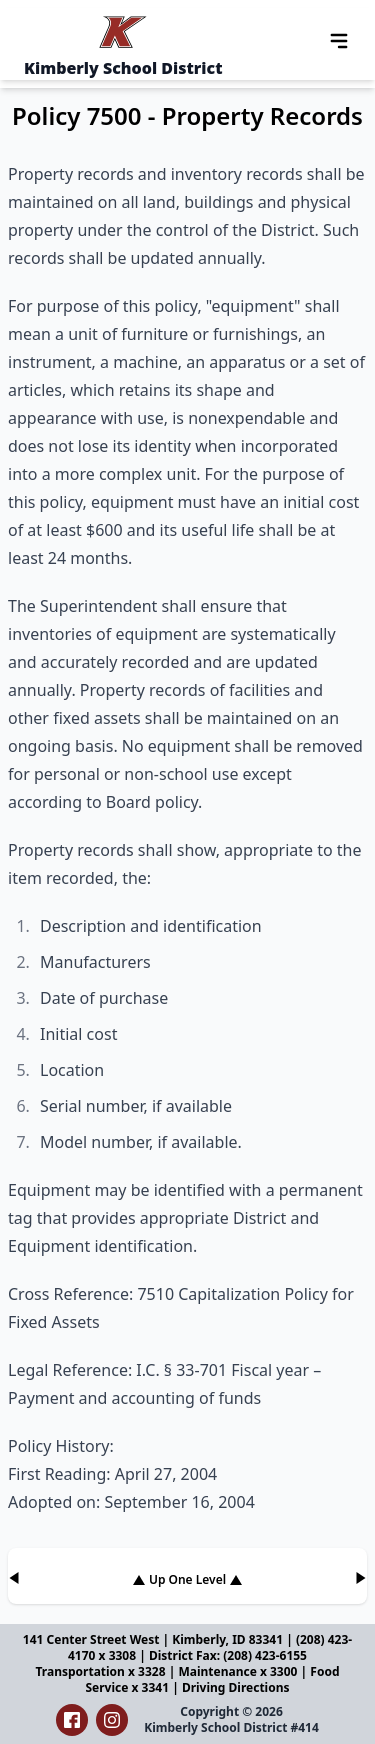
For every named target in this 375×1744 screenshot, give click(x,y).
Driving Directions (236, 1687)
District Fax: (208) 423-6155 (228, 1655)
